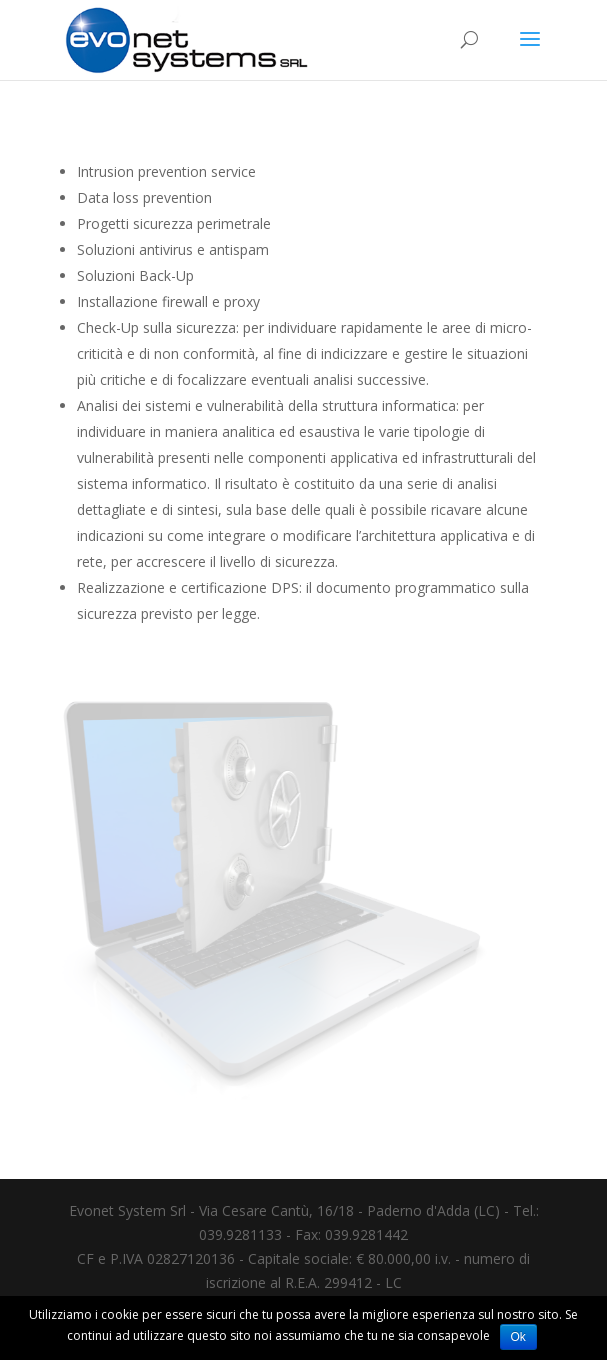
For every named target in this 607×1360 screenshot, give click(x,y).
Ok (518, 1337)
